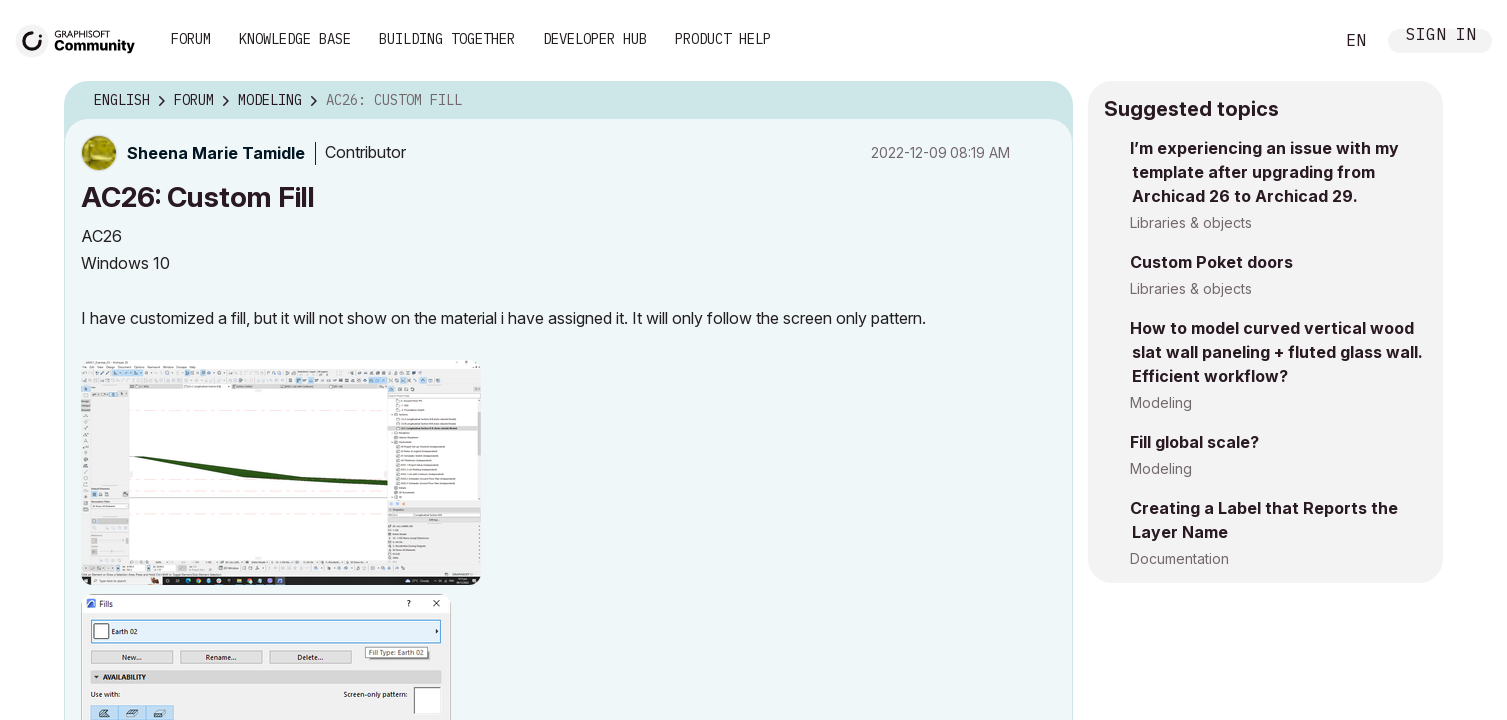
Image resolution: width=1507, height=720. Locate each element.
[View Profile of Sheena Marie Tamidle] (216, 153)
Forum (191, 39)
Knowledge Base (295, 39)
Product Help (723, 39)
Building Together (447, 39)
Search (1296, 41)
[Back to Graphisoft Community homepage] (82, 38)
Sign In (1441, 36)
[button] (281, 472)
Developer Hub (595, 39)
